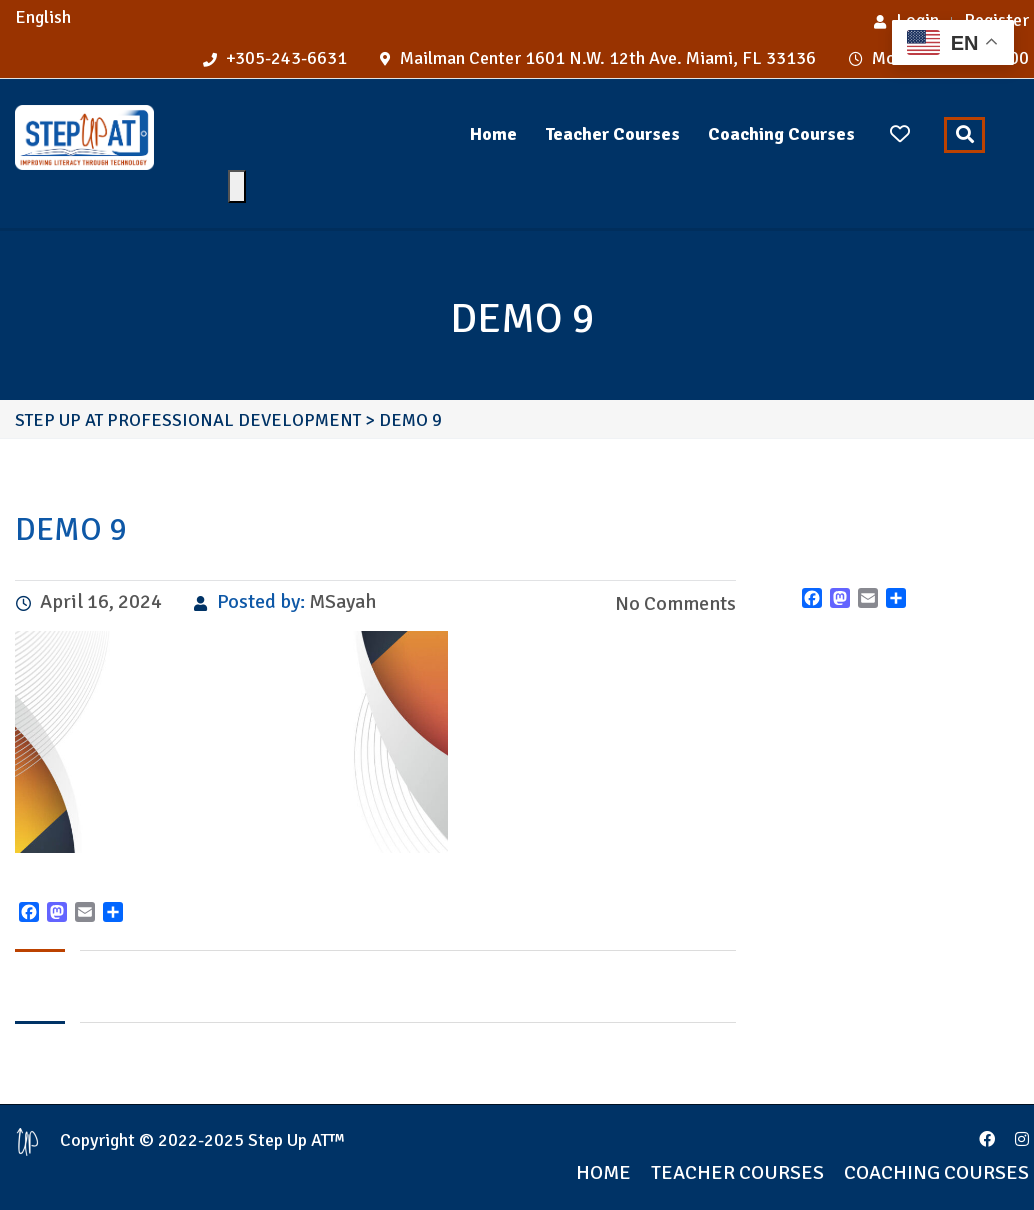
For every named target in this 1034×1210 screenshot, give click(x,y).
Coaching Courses (781, 134)
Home (493, 134)
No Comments (673, 603)
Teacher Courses (612, 134)
